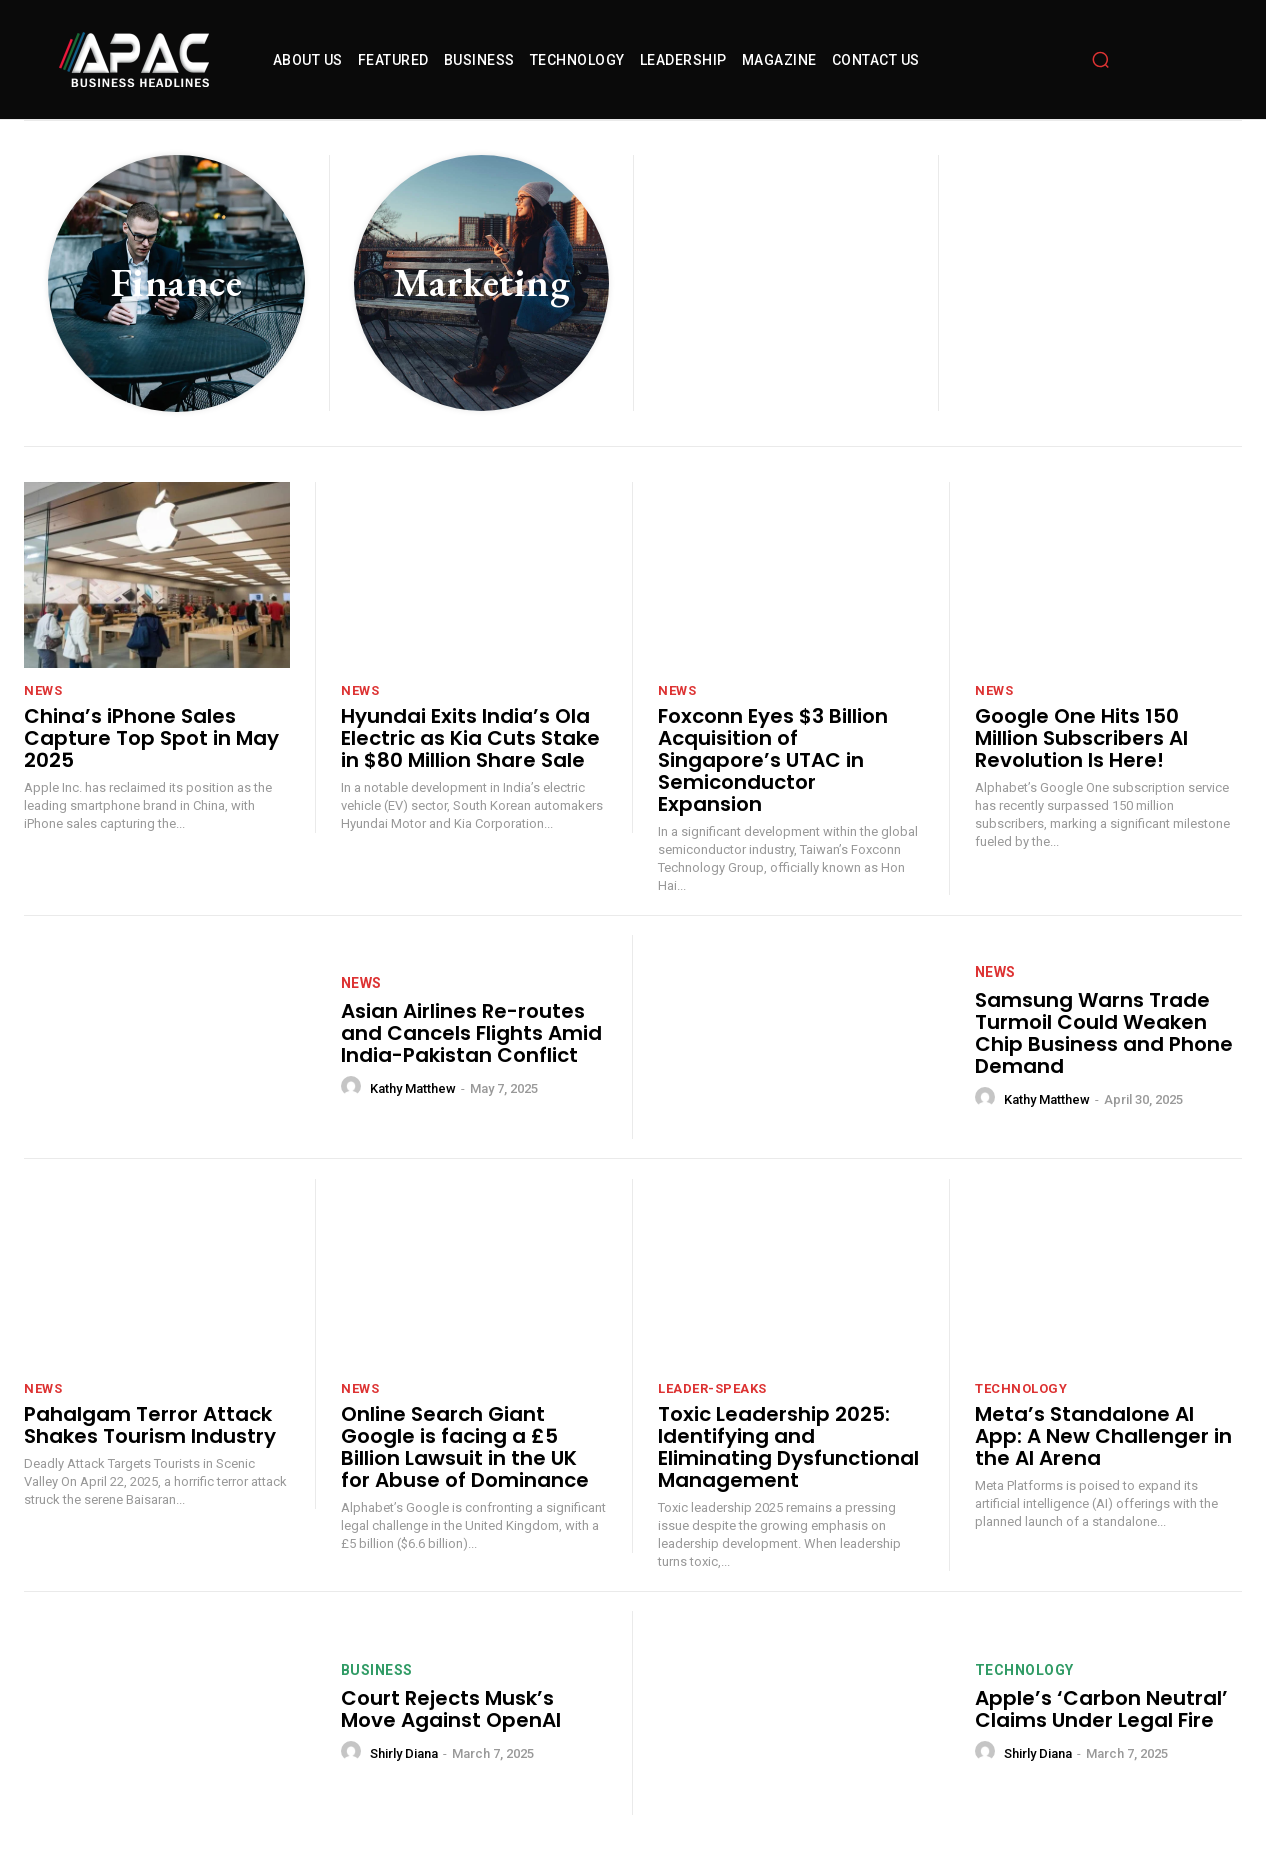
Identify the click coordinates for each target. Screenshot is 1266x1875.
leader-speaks (712, 1388)
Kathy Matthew (413, 1088)
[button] (1101, 60)
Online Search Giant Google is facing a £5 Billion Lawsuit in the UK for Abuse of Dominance (465, 1447)
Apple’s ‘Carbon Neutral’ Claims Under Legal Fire (1101, 1709)
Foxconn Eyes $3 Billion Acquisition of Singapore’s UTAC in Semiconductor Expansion (773, 760)
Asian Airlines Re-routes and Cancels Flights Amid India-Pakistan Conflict (471, 1033)
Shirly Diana (404, 1753)
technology (1021, 1388)
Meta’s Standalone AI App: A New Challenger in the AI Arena (1103, 1436)
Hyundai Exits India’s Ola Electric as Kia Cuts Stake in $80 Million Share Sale (470, 738)
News (43, 690)
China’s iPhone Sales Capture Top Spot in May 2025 (151, 738)
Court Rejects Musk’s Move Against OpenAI (451, 1709)
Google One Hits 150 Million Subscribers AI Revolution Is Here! (1081, 738)
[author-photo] (354, 1087)
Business (377, 1670)
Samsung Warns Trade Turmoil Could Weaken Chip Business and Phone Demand (1104, 1033)
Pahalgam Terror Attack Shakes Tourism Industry (150, 1425)
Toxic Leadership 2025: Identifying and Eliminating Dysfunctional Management (788, 1447)
